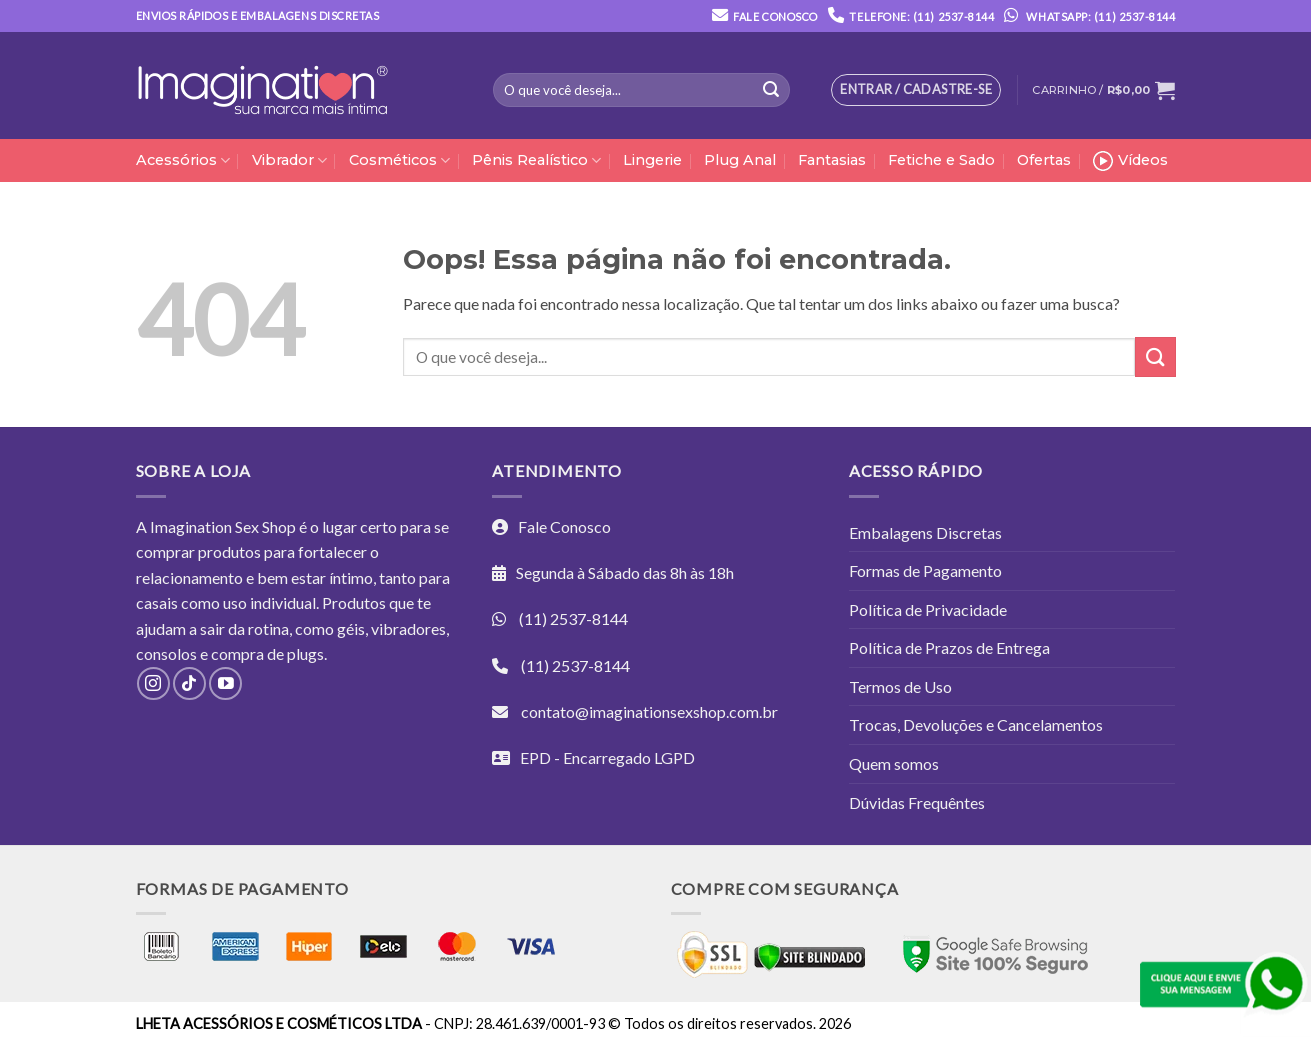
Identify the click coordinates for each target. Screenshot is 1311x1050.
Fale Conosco (775, 16)
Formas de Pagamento (925, 570)
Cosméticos (399, 160)
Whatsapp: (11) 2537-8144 (1084, 16)
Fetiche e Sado (941, 160)
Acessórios (183, 160)
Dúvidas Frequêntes (917, 802)
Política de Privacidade (928, 609)
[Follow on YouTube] (225, 683)
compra (237, 653)
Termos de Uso (900, 686)
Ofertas (1044, 160)
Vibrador (289, 160)
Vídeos (1130, 161)
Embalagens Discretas (925, 532)
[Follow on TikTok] (189, 683)
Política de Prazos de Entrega (949, 647)
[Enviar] (771, 90)
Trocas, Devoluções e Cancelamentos (976, 724)
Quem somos (894, 763)
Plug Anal (740, 160)
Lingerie (652, 160)
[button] (1103, 90)
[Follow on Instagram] (153, 683)
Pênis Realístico (536, 160)
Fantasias (832, 160)
